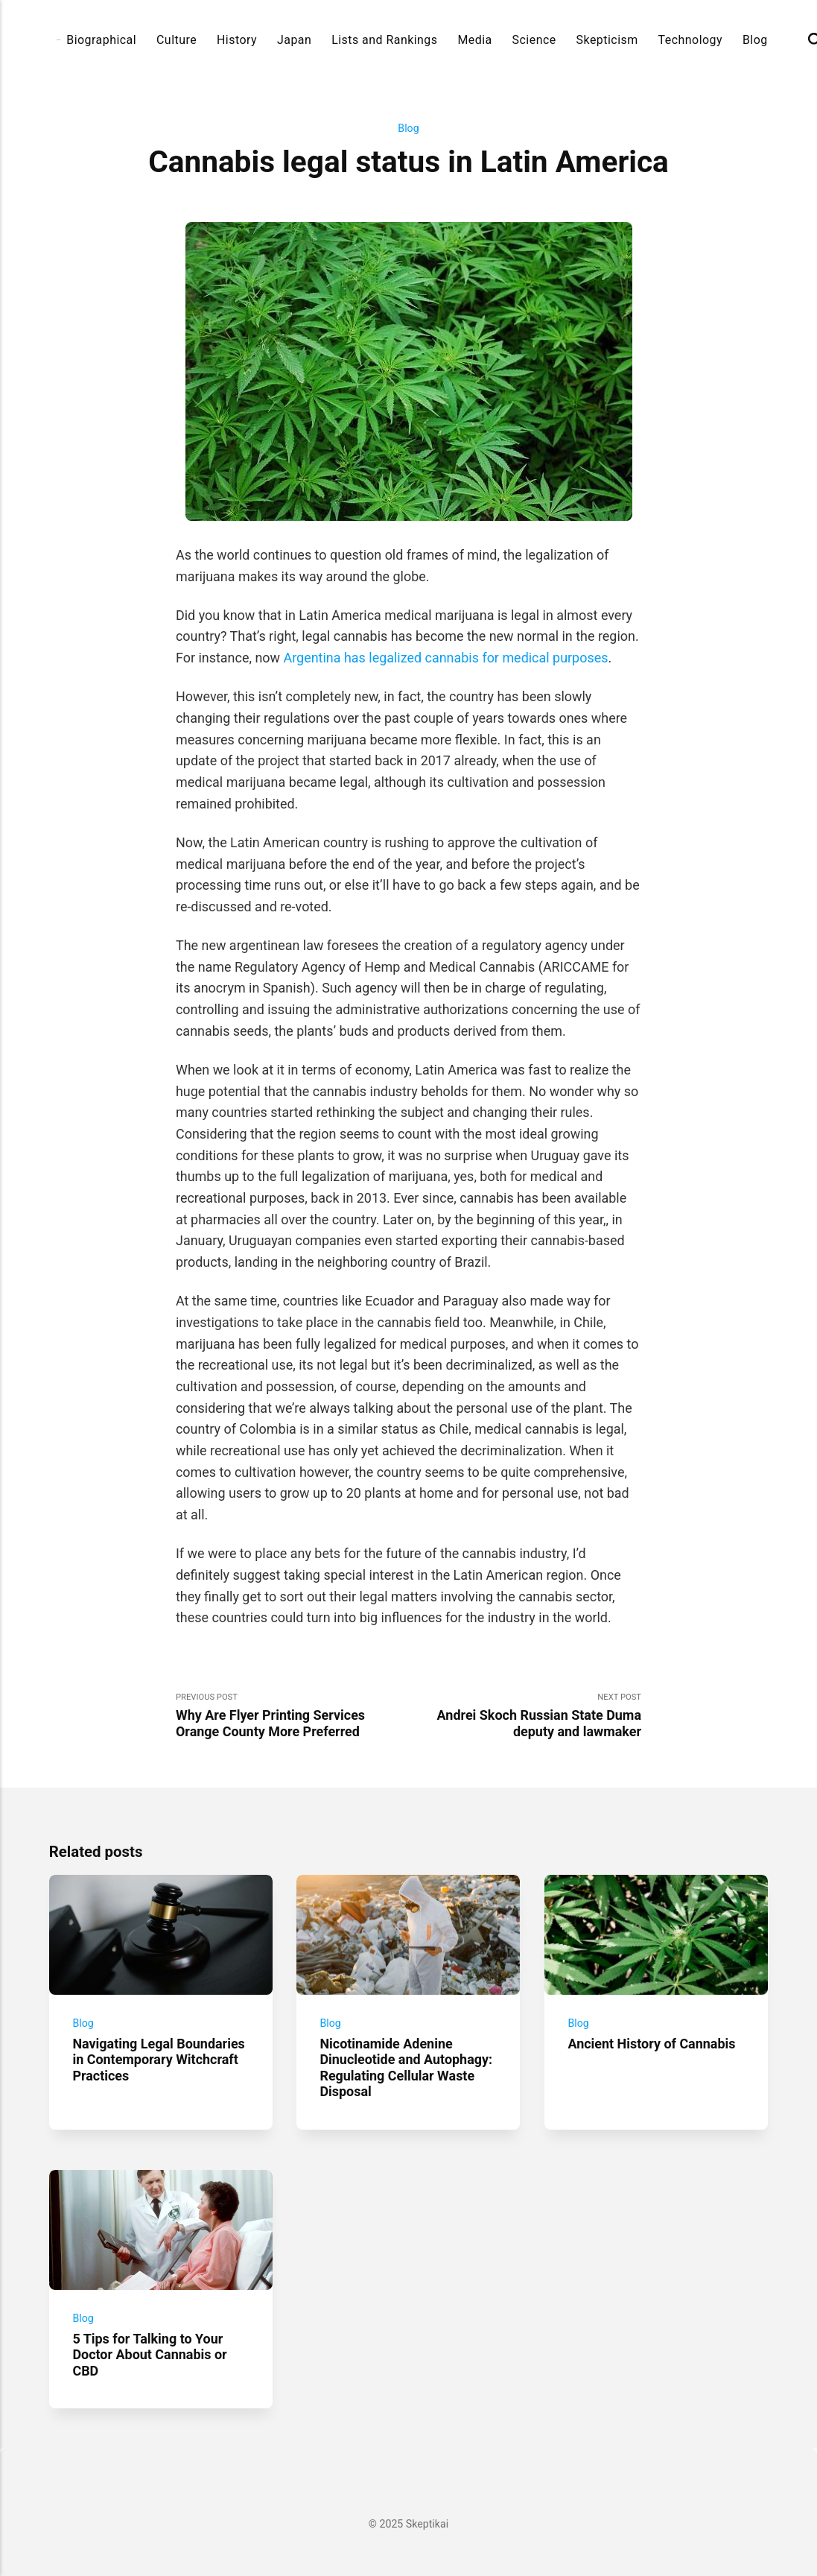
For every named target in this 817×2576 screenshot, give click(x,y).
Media (474, 40)
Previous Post (292, 1715)
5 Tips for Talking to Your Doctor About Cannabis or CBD (149, 2354)
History (237, 40)
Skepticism (607, 40)
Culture (176, 40)
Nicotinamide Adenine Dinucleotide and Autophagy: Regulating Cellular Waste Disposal (406, 2068)
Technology (690, 40)
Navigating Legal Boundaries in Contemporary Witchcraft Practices (158, 2059)
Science (534, 40)
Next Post (525, 1715)
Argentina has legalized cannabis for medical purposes (445, 657)
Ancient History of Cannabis (651, 2043)
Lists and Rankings (384, 40)
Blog (755, 40)
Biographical (101, 40)
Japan (294, 40)
